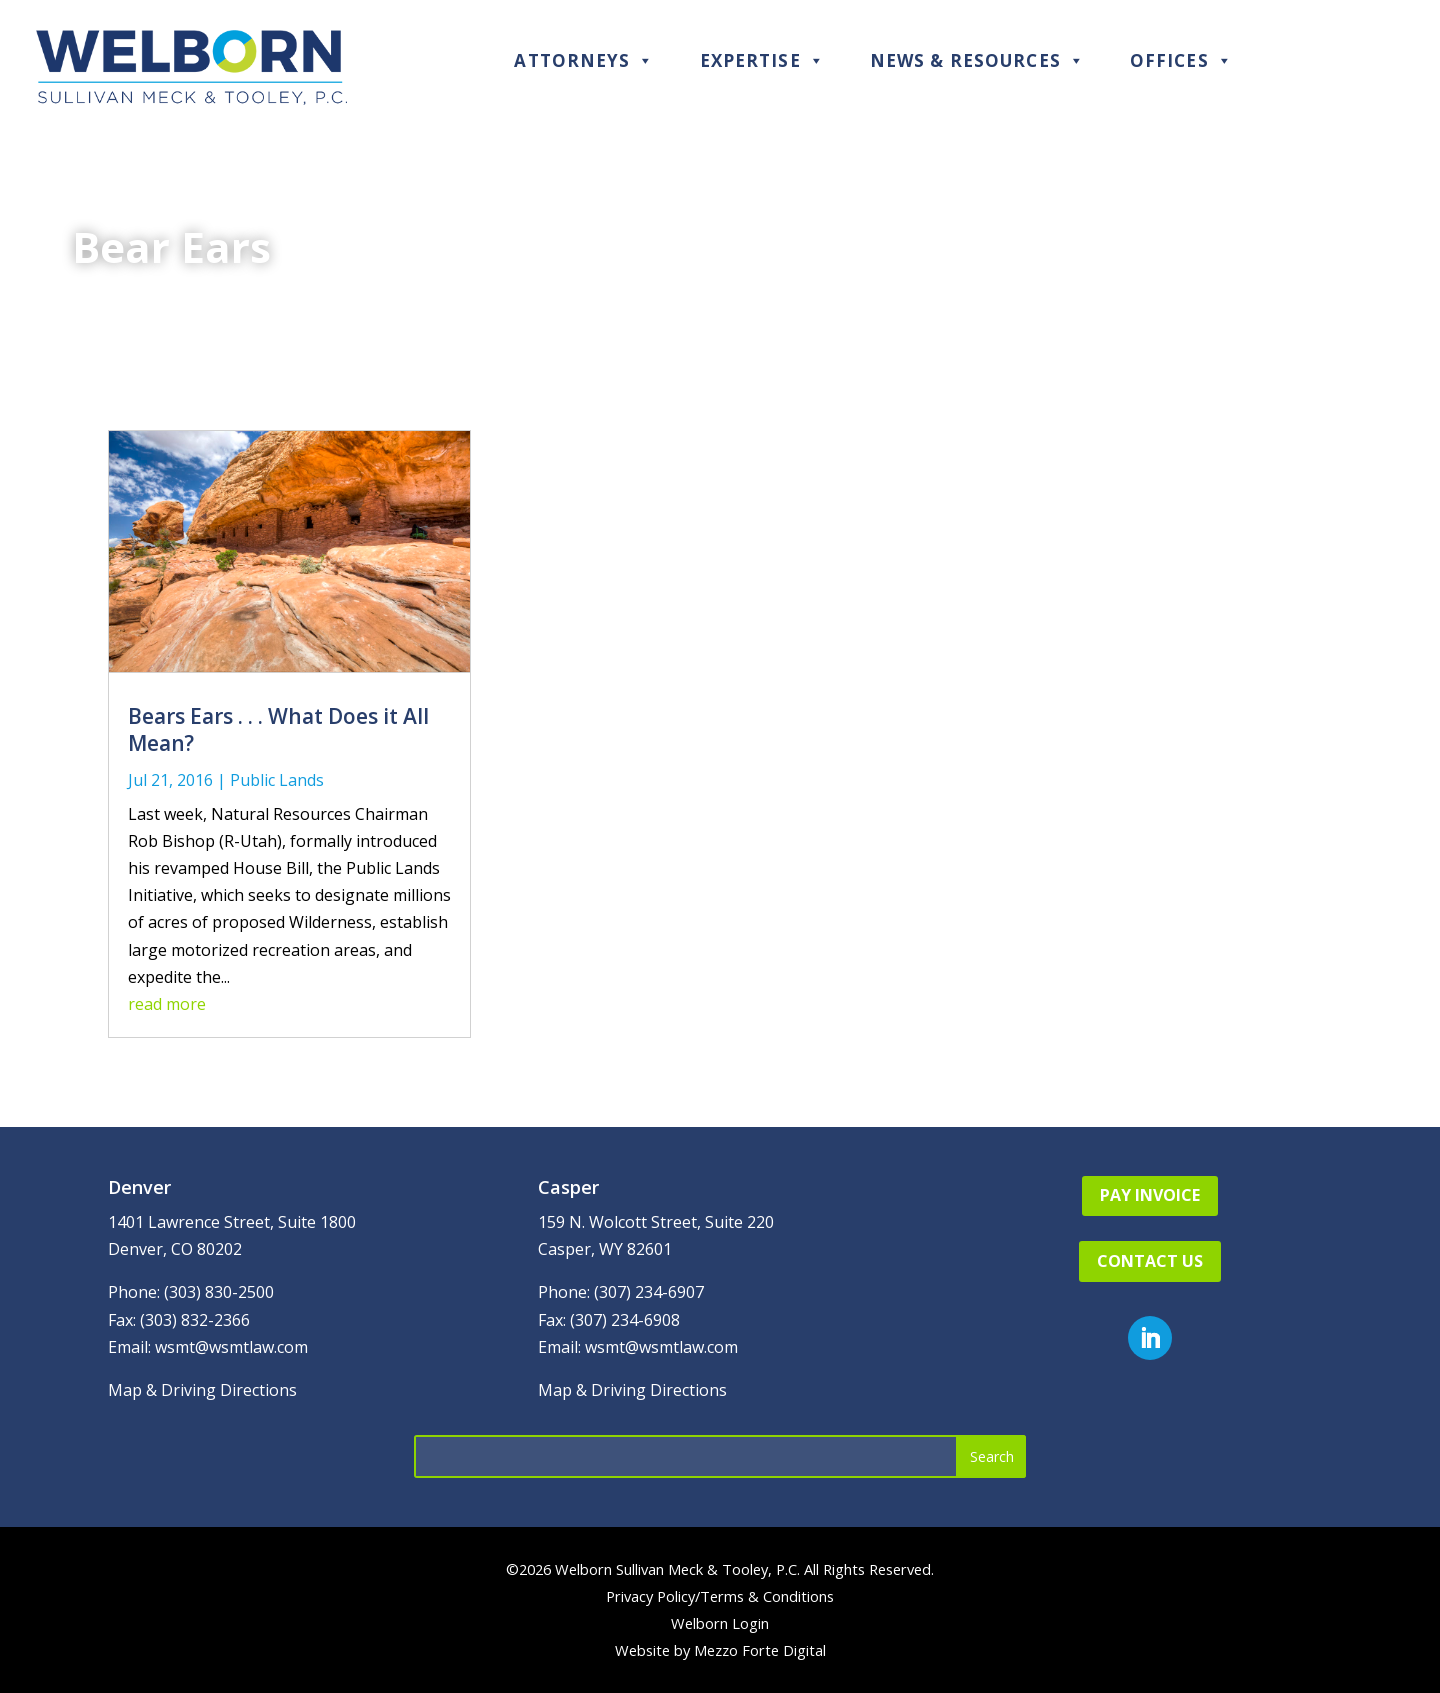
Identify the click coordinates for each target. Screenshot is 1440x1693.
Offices (1181, 60)
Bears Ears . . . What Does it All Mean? (278, 729)
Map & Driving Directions (202, 1390)
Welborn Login (720, 1623)
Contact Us (1150, 1261)
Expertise (762, 60)
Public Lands (277, 780)
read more (167, 1004)
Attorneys (584, 60)
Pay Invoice (1150, 1195)
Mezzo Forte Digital (760, 1650)
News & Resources (977, 60)
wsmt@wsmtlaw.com (231, 1347)
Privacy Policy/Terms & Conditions (720, 1596)
